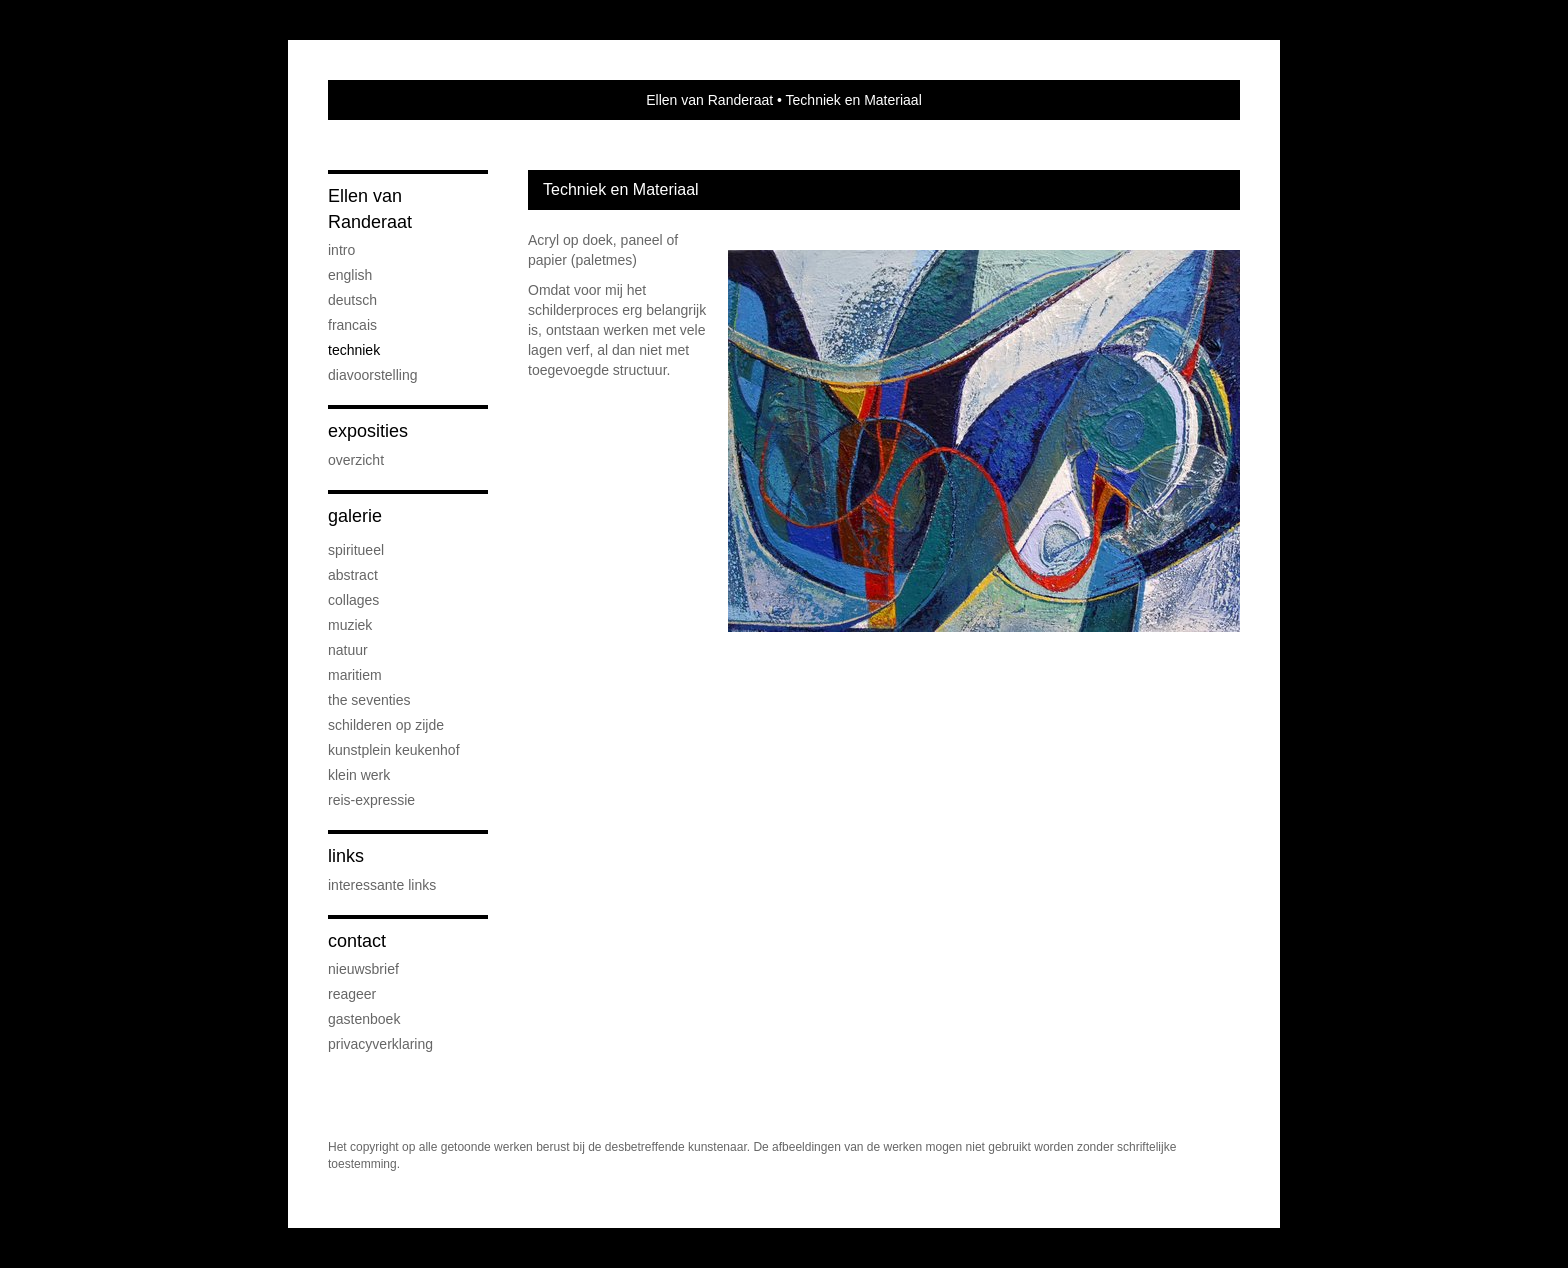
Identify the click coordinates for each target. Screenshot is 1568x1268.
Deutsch (352, 300)
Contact (357, 941)
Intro (341, 250)
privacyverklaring (380, 1044)
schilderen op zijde (386, 725)
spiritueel (356, 550)
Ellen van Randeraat (709, 100)
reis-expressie (371, 800)
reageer (352, 994)
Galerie (355, 516)
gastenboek (364, 1019)
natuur (348, 650)
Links (346, 856)
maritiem (355, 675)
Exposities (368, 431)
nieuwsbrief (363, 969)
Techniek (354, 350)
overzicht (356, 460)
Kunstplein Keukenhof (394, 750)
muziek (350, 625)
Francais (352, 325)
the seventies (369, 700)
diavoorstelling (373, 375)
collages (353, 600)
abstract (353, 575)
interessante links (382, 885)
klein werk (359, 775)
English (350, 275)
